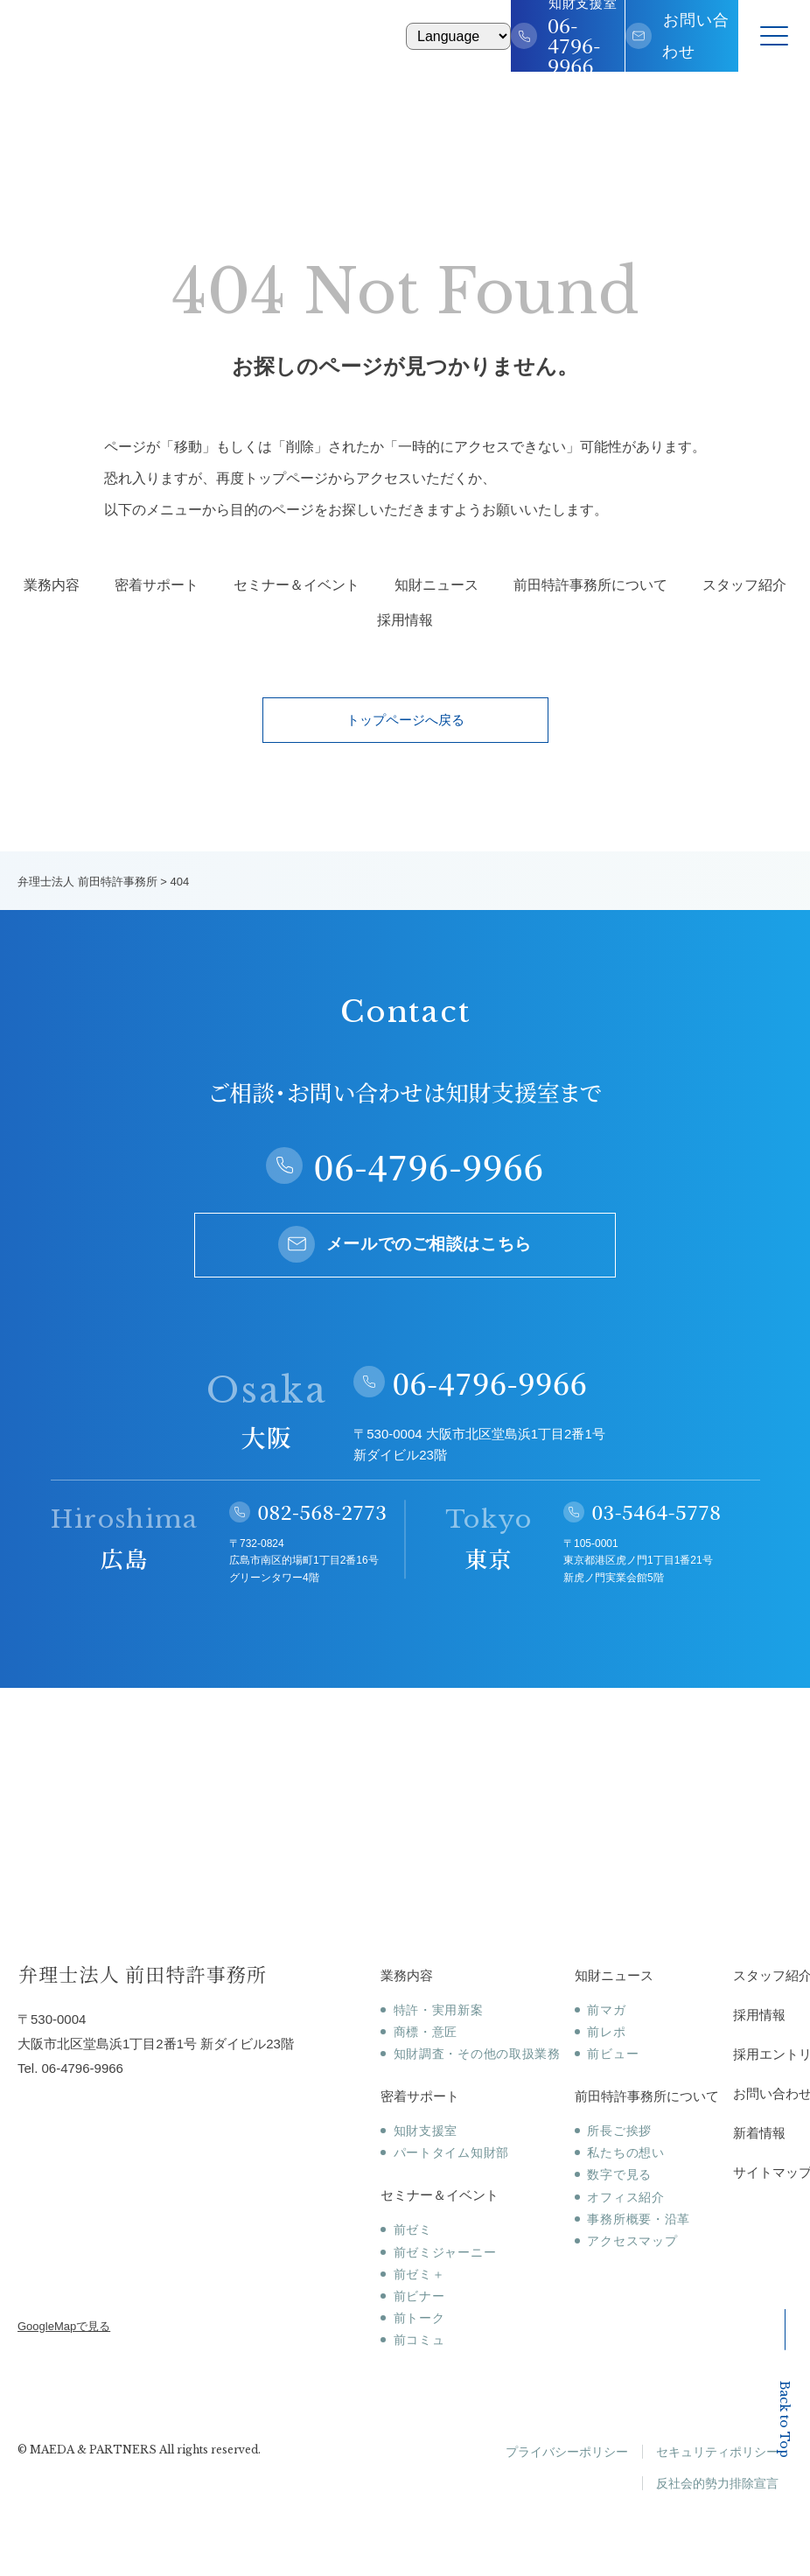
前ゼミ (413, 2229)
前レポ (606, 2032)
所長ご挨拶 (619, 2131)
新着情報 (759, 2132)
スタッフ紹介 (744, 585)
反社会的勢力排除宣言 (717, 2483)
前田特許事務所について (590, 585)
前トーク (419, 2318)
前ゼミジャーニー (445, 2252)
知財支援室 (426, 2131)
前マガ (606, 2010)
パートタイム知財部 (451, 2153)
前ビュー (613, 2054)
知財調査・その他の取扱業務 (477, 2054)
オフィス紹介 (625, 2197)
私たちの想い (625, 2153)
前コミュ (419, 2340)
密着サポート (157, 585)
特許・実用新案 (439, 2010)
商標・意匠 (426, 2032)
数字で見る (619, 2174)
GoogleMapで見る (63, 2326)
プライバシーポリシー (567, 2452)
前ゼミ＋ (419, 2274)
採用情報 (405, 620)
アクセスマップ (632, 2241)
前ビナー (419, 2296)
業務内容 (52, 585)
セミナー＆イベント (297, 585)
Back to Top (785, 2383)
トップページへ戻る (405, 719)
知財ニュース (436, 585)
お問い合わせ (696, 35)
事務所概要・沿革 (638, 2219)
